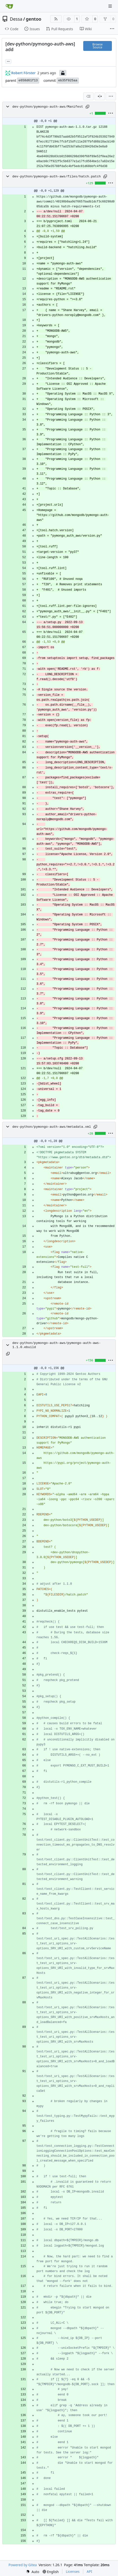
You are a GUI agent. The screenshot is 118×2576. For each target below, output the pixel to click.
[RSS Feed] (56, 19)
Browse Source (97, 45)
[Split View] (100, 96)
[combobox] (88, 96)
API (89, 2571)
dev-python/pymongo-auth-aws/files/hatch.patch (56, 176)
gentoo (33, 18)
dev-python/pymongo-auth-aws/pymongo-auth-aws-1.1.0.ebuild (56, 1345)
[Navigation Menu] (111, 6)
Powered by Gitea (23, 2564)
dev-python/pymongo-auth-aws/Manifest (47, 107)
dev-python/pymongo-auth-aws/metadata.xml (51, 1127)
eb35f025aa (67, 80)
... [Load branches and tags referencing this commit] (8, 61)
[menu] (111, 96)
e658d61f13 (28, 80)
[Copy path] (87, 106)
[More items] (112, 29)
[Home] (9, 6)
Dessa (16, 18)
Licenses (73, 2571)
